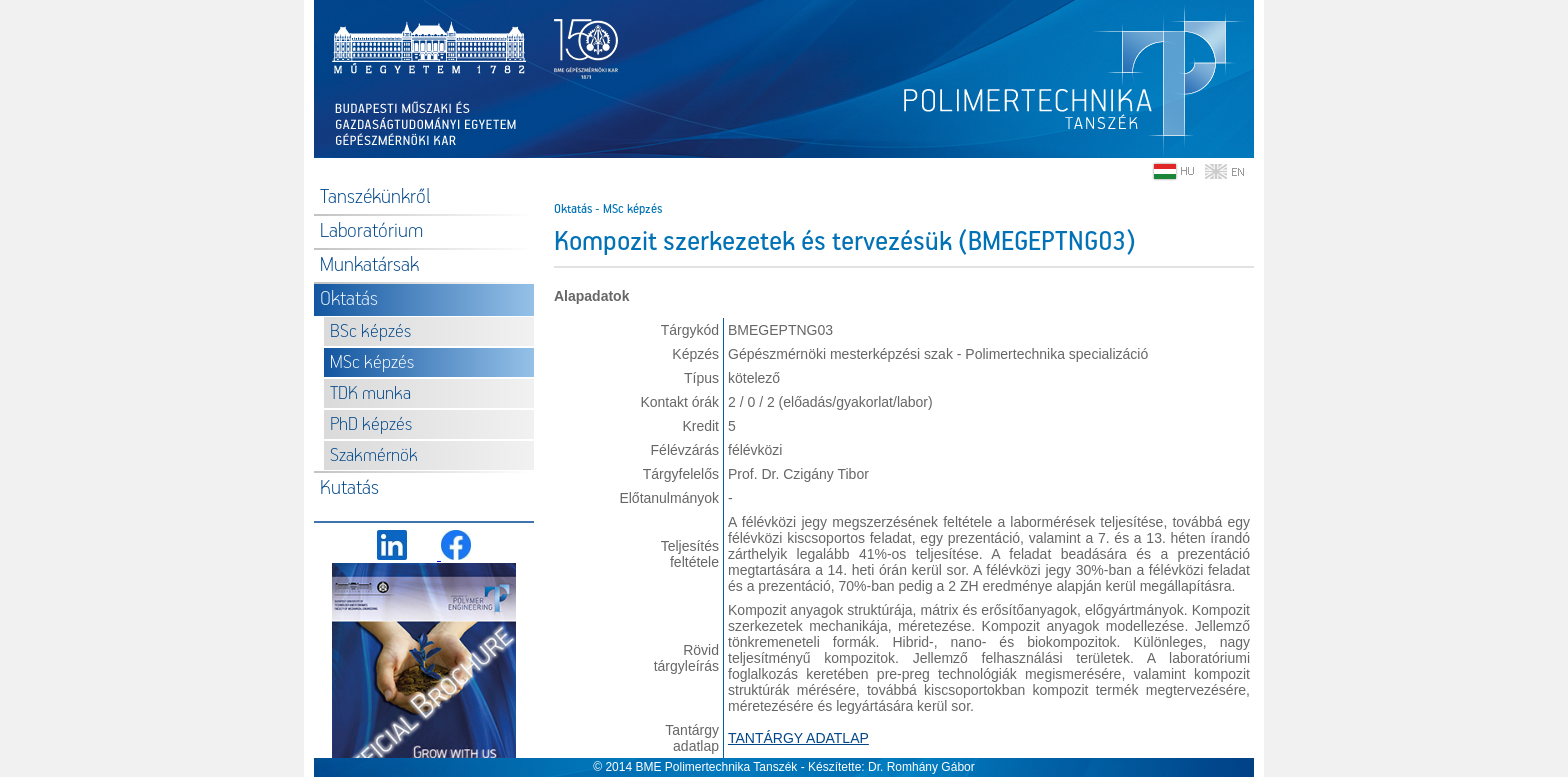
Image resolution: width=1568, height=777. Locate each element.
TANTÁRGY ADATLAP (798, 738)
